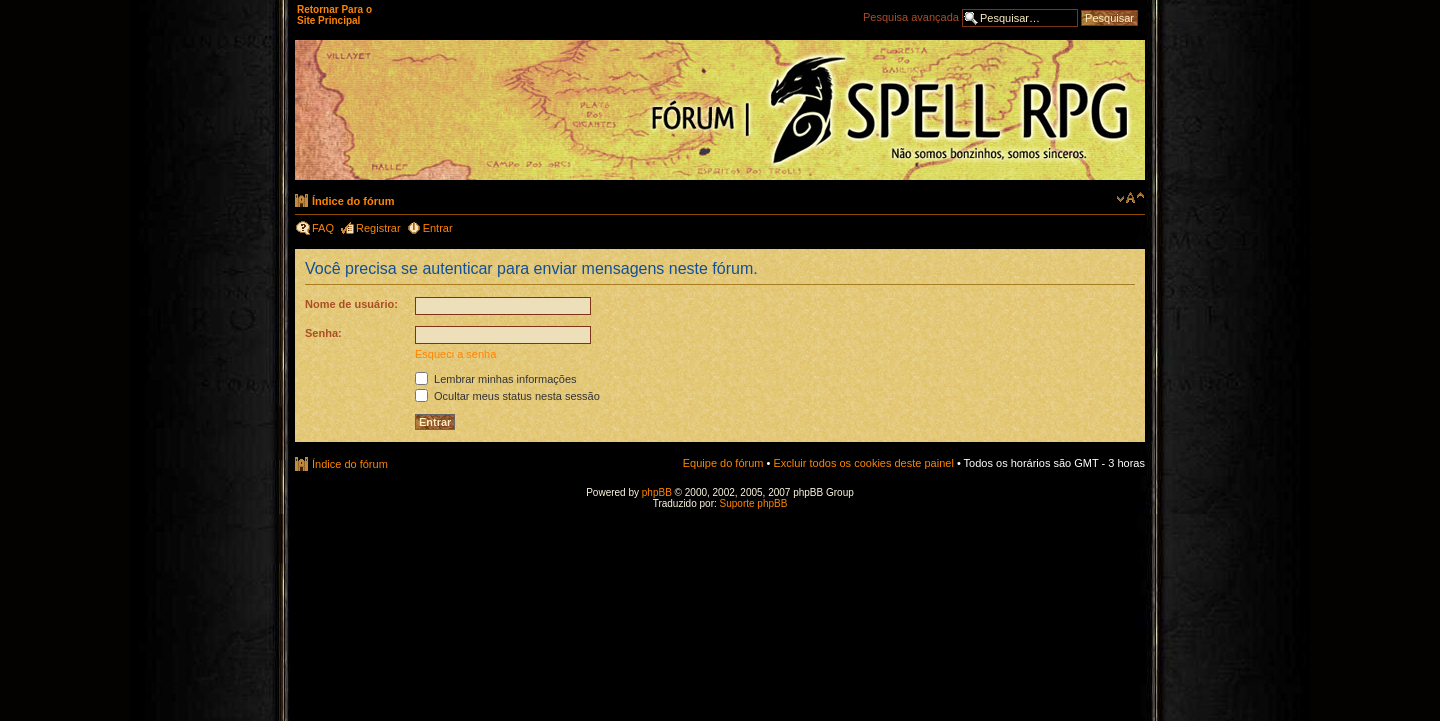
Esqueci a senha (455, 354)
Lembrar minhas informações (496, 379)
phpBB (657, 492)
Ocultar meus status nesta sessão (507, 396)
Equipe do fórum (723, 463)
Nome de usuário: (351, 304)
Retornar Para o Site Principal (334, 15)
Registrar (378, 228)
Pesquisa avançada (911, 17)
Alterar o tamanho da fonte (1130, 198)
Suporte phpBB (754, 503)
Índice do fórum (353, 201)
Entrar (438, 228)
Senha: (323, 333)
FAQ (323, 228)
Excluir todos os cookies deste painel (863, 463)
